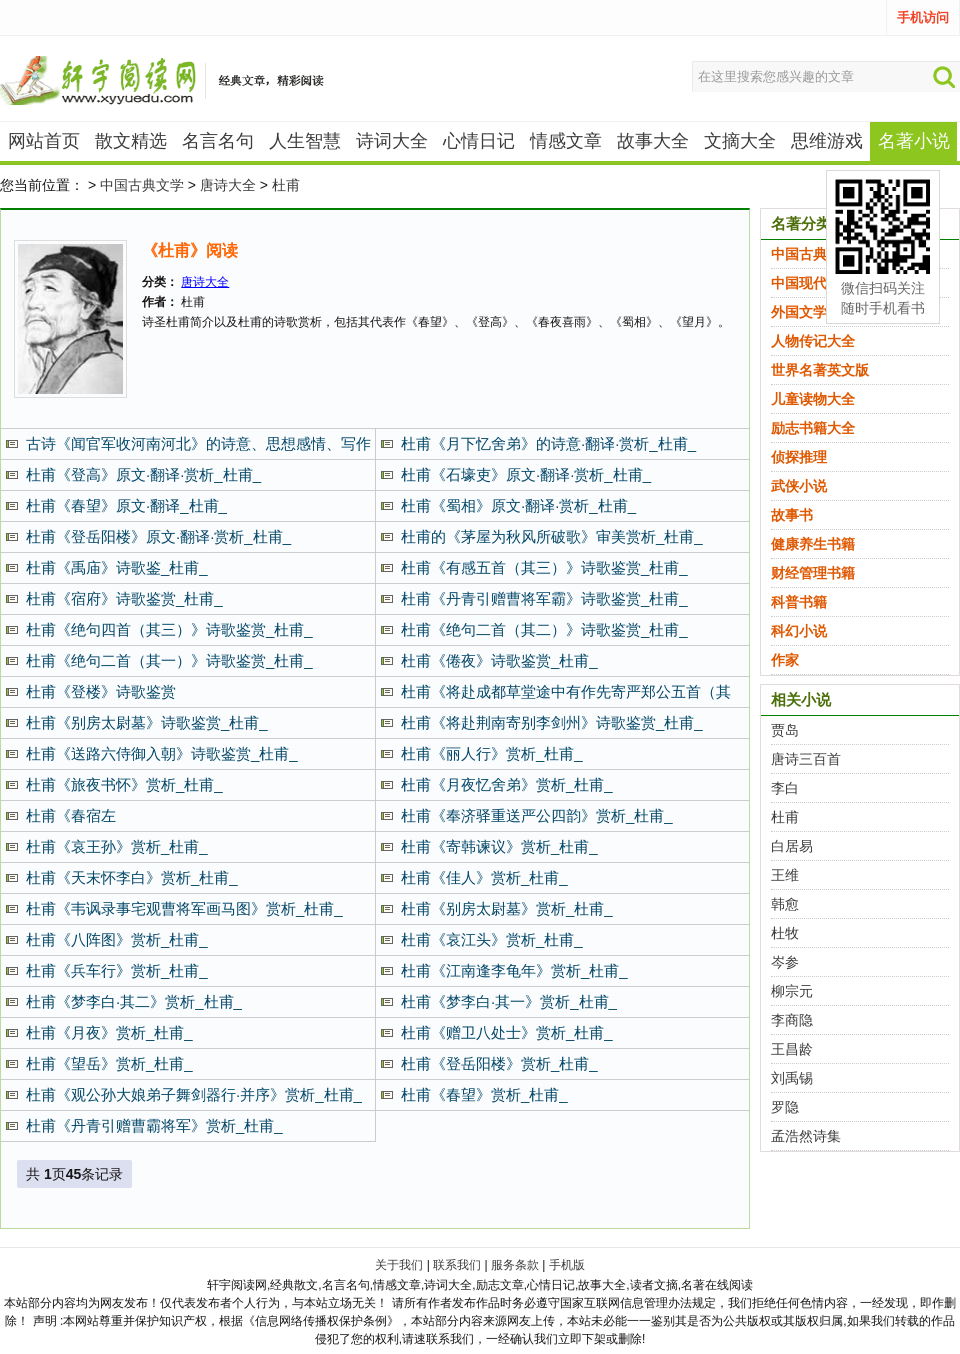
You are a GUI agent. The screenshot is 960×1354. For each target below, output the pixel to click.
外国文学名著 (813, 312)
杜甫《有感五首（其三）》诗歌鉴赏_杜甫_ (544, 567)
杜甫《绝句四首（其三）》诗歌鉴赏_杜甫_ (169, 629)
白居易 (792, 846)
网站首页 (44, 141)
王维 (785, 875)
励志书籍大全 (813, 428)
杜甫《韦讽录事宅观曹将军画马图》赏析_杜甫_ (184, 908)
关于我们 (399, 1265)
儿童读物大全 (813, 399)
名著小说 (914, 141)
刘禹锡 (792, 1078)
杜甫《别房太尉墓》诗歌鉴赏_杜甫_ (147, 722)
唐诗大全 (228, 185)
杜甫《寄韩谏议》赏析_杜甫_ (499, 846)
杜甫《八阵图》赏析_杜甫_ (117, 939)
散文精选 (131, 141)
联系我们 (457, 1265)
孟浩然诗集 (806, 1136)
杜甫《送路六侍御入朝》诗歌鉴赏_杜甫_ (162, 753)
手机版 (567, 1265)
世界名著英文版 (820, 370)
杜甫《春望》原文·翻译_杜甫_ (126, 505)
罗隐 (785, 1107)
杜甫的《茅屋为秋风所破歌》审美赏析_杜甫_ (552, 536)
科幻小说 (799, 631)
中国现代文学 (813, 283)
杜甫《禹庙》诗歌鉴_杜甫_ (117, 567)
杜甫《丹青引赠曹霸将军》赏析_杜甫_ (154, 1125)
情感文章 (566, 141)
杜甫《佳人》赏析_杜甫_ (484, 877)
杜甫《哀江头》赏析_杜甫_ (492, 939)
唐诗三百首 (806, 759)
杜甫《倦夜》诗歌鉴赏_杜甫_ (499, 660)
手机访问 (923, 17)
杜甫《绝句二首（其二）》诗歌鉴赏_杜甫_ (544, 629)
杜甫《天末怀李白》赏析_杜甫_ (132, 877)
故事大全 (653, 141)
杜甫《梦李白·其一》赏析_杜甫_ (509, 1001)
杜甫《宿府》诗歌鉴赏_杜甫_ (124, 598)
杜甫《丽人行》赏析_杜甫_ (492, 753)
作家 (785, 660)
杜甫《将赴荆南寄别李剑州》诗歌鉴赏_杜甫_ (552, 722)
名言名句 (218, 141)
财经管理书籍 (813, 573)
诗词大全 (392, 141)
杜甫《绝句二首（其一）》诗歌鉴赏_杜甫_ (169, 660)
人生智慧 (305, 141)
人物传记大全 (813, 341)
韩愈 (785, 904)
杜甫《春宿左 (71, 815)
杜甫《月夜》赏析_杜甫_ (109, 1032)
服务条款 (515, 1265)
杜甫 (286, 185)
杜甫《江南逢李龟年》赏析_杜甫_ (514, 970)
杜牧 (785, 933)
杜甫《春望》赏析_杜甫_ (484, 1094)
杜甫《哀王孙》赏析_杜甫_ (117, 846)
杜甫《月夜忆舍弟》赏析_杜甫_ (507, 784)
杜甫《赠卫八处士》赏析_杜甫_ (507, 1032)
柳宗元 (792, 991)
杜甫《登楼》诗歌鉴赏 (101, 691)
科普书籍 (799, 602)
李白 (785, 788)
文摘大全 (740, 141)
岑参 (785, 962)
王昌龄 (792, 1049)
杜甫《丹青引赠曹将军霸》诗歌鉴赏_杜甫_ (544, 598)
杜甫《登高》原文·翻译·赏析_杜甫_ (143, 474)
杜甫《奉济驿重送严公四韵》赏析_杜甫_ (537, 815)
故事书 (792, 515)
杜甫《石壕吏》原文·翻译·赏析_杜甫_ (526, 474)
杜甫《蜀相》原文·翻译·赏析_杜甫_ (518, 505)
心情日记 (479, 141)
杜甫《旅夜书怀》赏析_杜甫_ (124, 784)
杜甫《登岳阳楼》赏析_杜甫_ (499, 1063)
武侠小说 (799, 486)
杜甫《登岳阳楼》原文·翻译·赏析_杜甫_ (158, 536)
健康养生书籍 (813, 544)
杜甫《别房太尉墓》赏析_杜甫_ (507, 908)
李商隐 (792, 1020)
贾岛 (785, 730)
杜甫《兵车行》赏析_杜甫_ (117, 970)
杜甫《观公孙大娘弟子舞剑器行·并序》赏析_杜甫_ (194, 1094)
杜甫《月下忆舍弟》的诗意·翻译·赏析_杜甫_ (548, 443)
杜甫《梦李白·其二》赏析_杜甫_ (134, 1001)
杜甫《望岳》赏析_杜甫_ (109, 1063)
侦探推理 (799, 457)
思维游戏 (827, 141)
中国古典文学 (142, 185)
